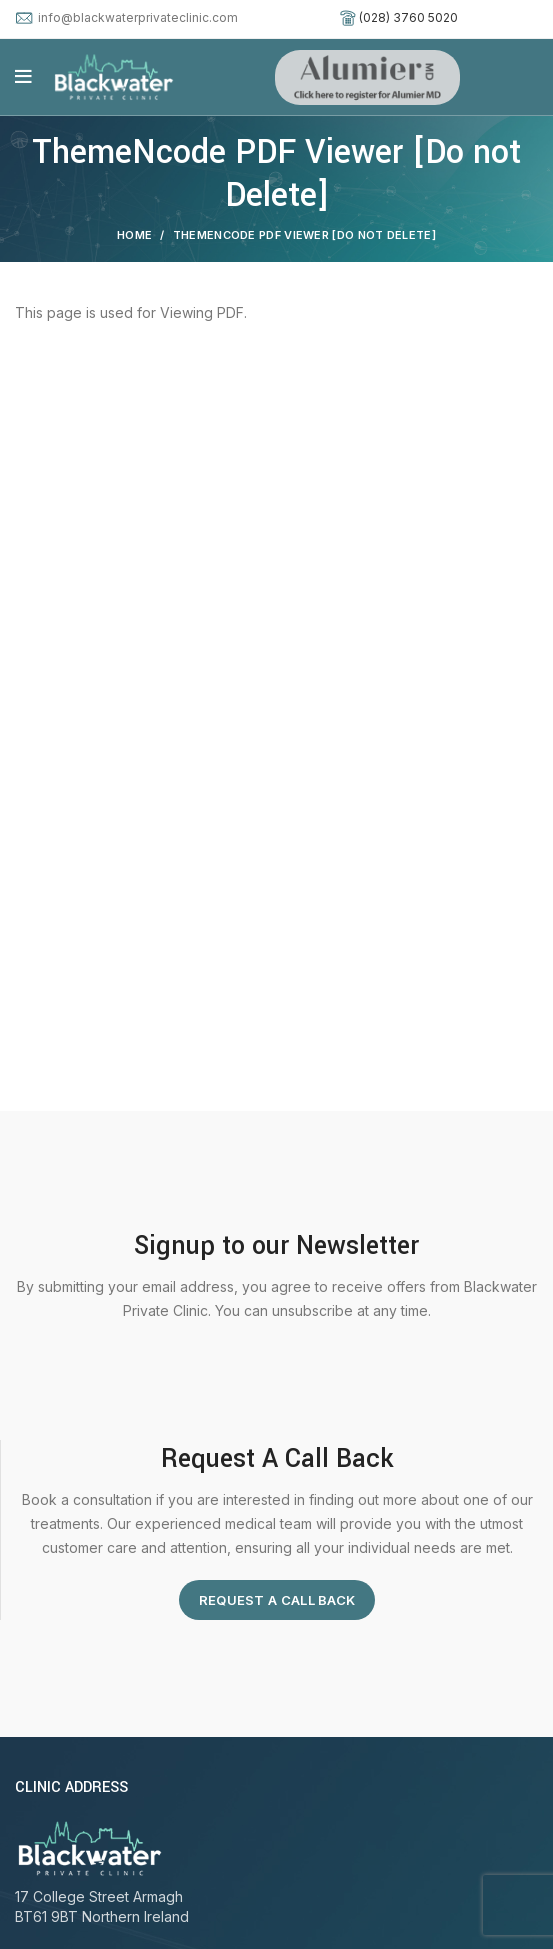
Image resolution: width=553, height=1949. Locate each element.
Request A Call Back (277, 1600)
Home (134, 235)
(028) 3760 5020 (408, 17)
